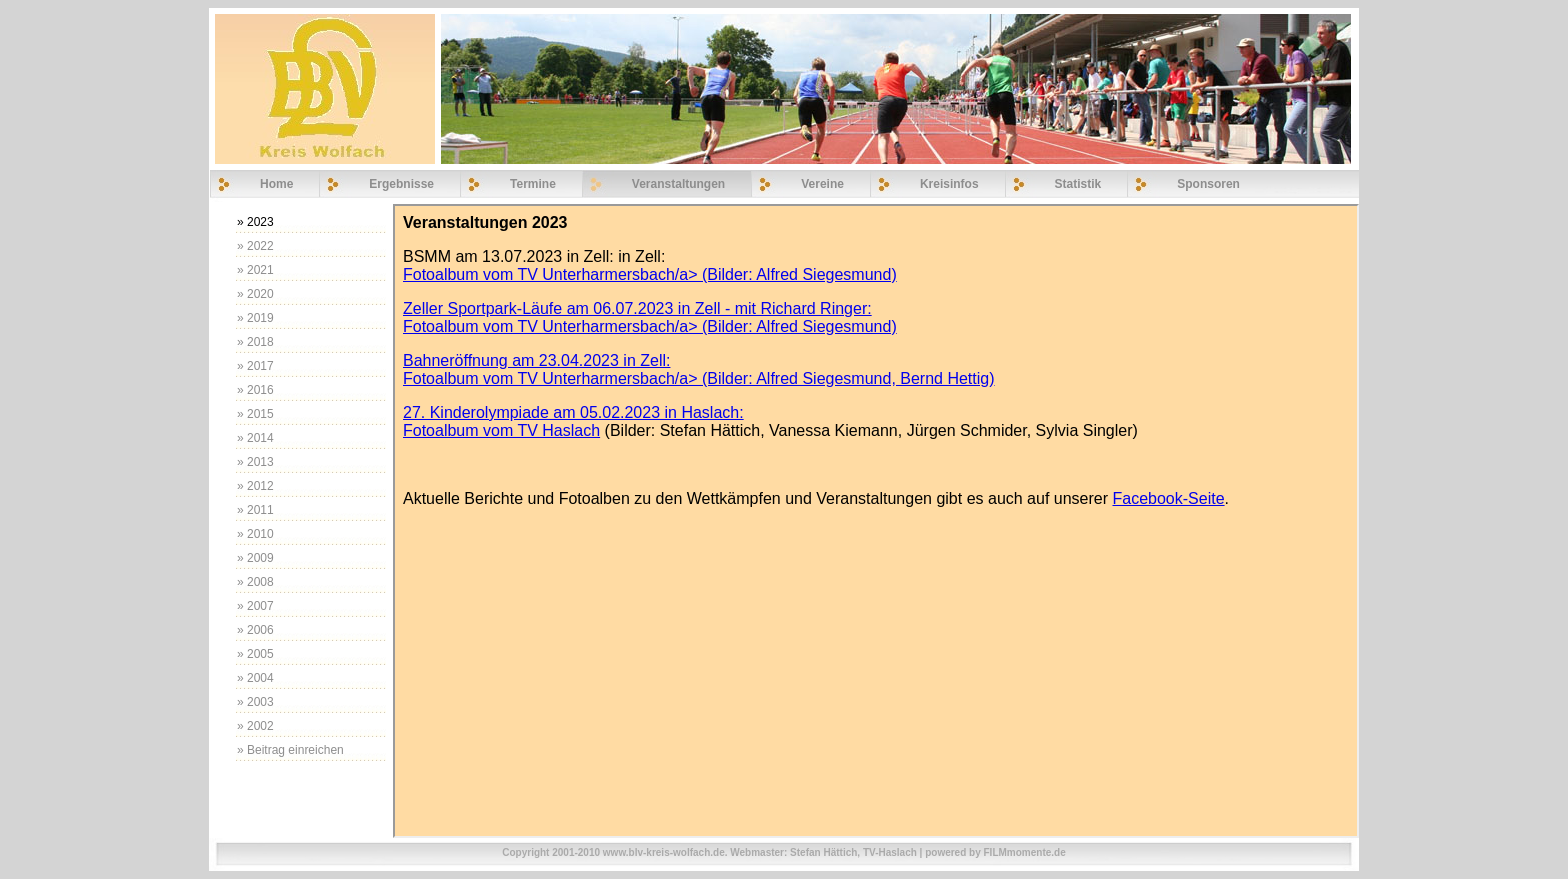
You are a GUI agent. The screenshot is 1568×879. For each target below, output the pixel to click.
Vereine (822, 184)
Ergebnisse (401, 184)
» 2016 (255, 390)
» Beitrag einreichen (290, 750)
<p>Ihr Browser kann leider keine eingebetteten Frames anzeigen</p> (876, 521)
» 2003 (255, 702)
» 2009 (255, 558)
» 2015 (255, 414)
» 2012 (255, 486)
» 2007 (255, 606)
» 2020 (255, 294)
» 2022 (255, 246)
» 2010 (255, 534)
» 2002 (255, 726)
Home (276, 184)
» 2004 (255, 678)
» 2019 (255, 318)
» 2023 (255, 222)
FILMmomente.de (1025, 852)
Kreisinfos (949, 184)
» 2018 (255, 342)
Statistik (1078, 184)
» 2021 (255, 270)
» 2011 (255, 510)
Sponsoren (1208, 184)
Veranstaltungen (678, 184)
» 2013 (255, 462)
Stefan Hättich (823, 852)
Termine (533, 184)
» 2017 (255, 366)
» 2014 (255, 438)
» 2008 (255, 582)
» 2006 (255, 630)
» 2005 (255, 654)
